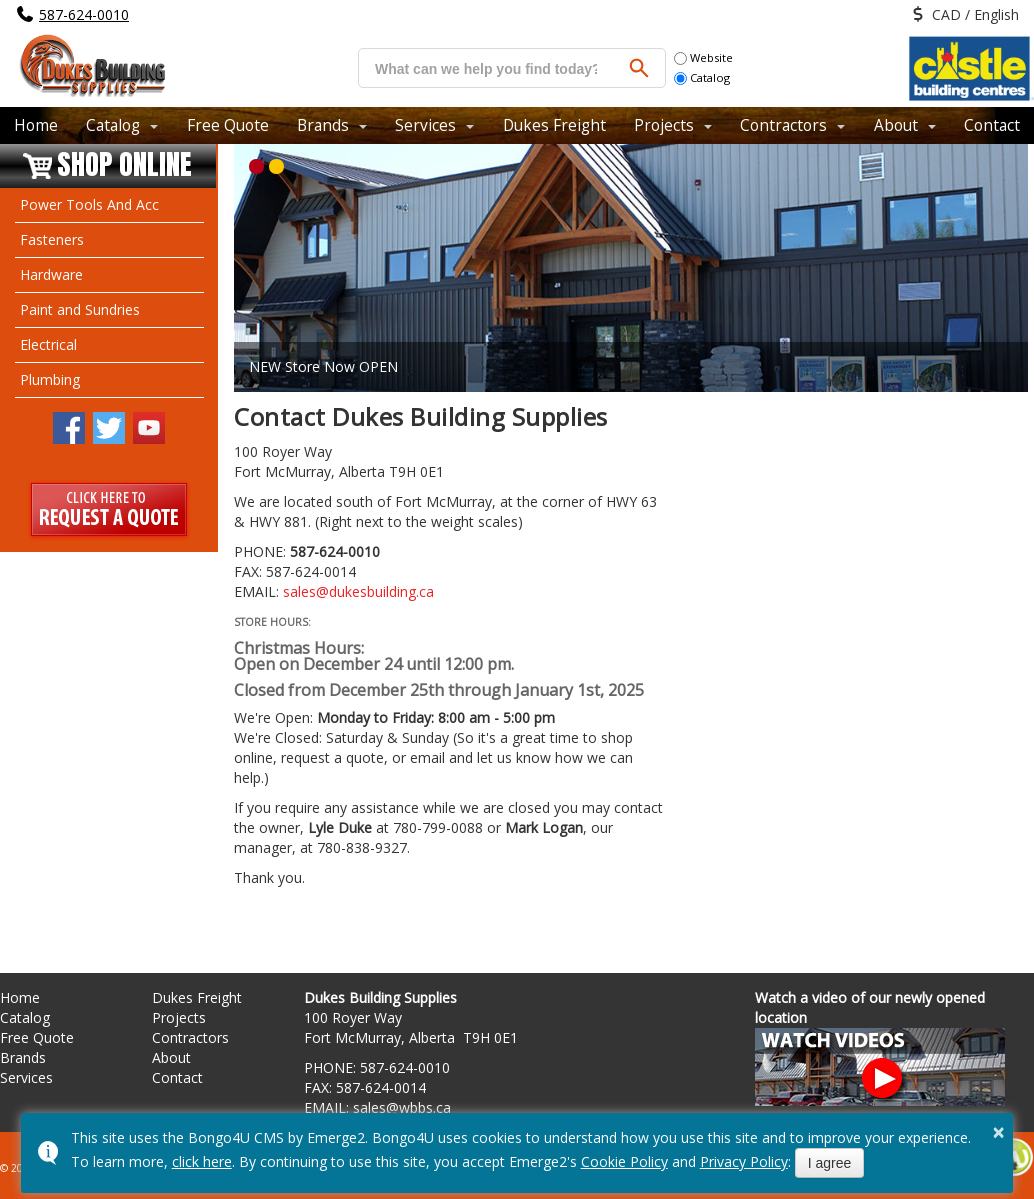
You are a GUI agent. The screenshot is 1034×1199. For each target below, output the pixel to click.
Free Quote (228, 125)
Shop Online (124, 166)
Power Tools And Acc (89, 204)
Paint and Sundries (80, 309)
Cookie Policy (624, 1161)
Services (425, 125)
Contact (992, 125)
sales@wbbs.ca (402, 1107)
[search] (486, 69)
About (896, 125)
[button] (256, 166)
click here (202, 1161)
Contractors (783, 125)
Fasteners (52, 239)
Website (703, 57)
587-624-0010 (84, 14)
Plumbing (50, 379)
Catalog (702, 77)
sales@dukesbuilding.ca (358, 591)
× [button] (999, 1132)
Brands (323, 125)
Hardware (51, 274)
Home (36, 125)
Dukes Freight (554, 125)
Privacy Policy (744, 1161)
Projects (664, 125)
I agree (830, 1163)
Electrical (48, 344)
